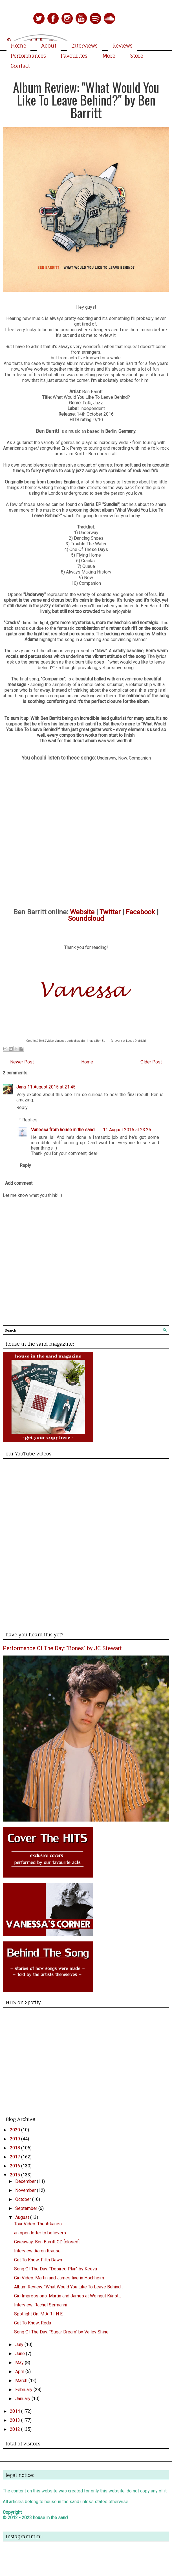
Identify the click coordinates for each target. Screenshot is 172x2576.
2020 (15, 2130)
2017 (15, 2157)
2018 (15, 2148)
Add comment (18, 1183)
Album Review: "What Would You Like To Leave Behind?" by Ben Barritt (86, 100)
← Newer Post (19, 1062)
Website (82, 912)
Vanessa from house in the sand (62, 1129)
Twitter (110, 912)
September (26, 2208)
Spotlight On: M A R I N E (38, 2314)
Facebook (140, 912)
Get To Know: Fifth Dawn (38, 2260)
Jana (21, 1087)
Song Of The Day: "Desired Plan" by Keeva (55, 2269)
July (20, 2344)
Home (18, 45)
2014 (15, 2411)
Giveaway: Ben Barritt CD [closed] (47, 2242)
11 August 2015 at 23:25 (127, 1129)
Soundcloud (86, 918)
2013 (15, 2420)
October (23, 2199)
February (24, 2389)
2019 (15, 2139)
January (23, 2398)
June (20, 2353)
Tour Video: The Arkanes (38, 2223)
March (21, 2380)
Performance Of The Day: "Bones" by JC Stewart (62, 1648)
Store (136, 56)
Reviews (123, 45)
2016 (15, 2166)
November (26, 2190)
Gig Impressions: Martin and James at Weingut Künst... (67, 2296)
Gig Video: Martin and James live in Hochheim (59, 2278)
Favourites (74, 56)
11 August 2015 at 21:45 (51, 1087)
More (108, 56)
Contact (20, 66)
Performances (28, 56)
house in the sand (50, 2517)
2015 (15, 2175)
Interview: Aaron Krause (37, 2251)
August (22, 2217)
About (48, 45)
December (26, 2181)
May (20, 2362)
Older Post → (153, 1062)
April (20, 2371)
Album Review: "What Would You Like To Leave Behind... (68, 2287)
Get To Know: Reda (32, 2323)
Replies (30, 1120)
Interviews (84, 45)
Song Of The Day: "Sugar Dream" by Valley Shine (61, 2332)
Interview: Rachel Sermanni (40, 2305)
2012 (15, 2429)
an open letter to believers (40, 2232)
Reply (22, 1107)
